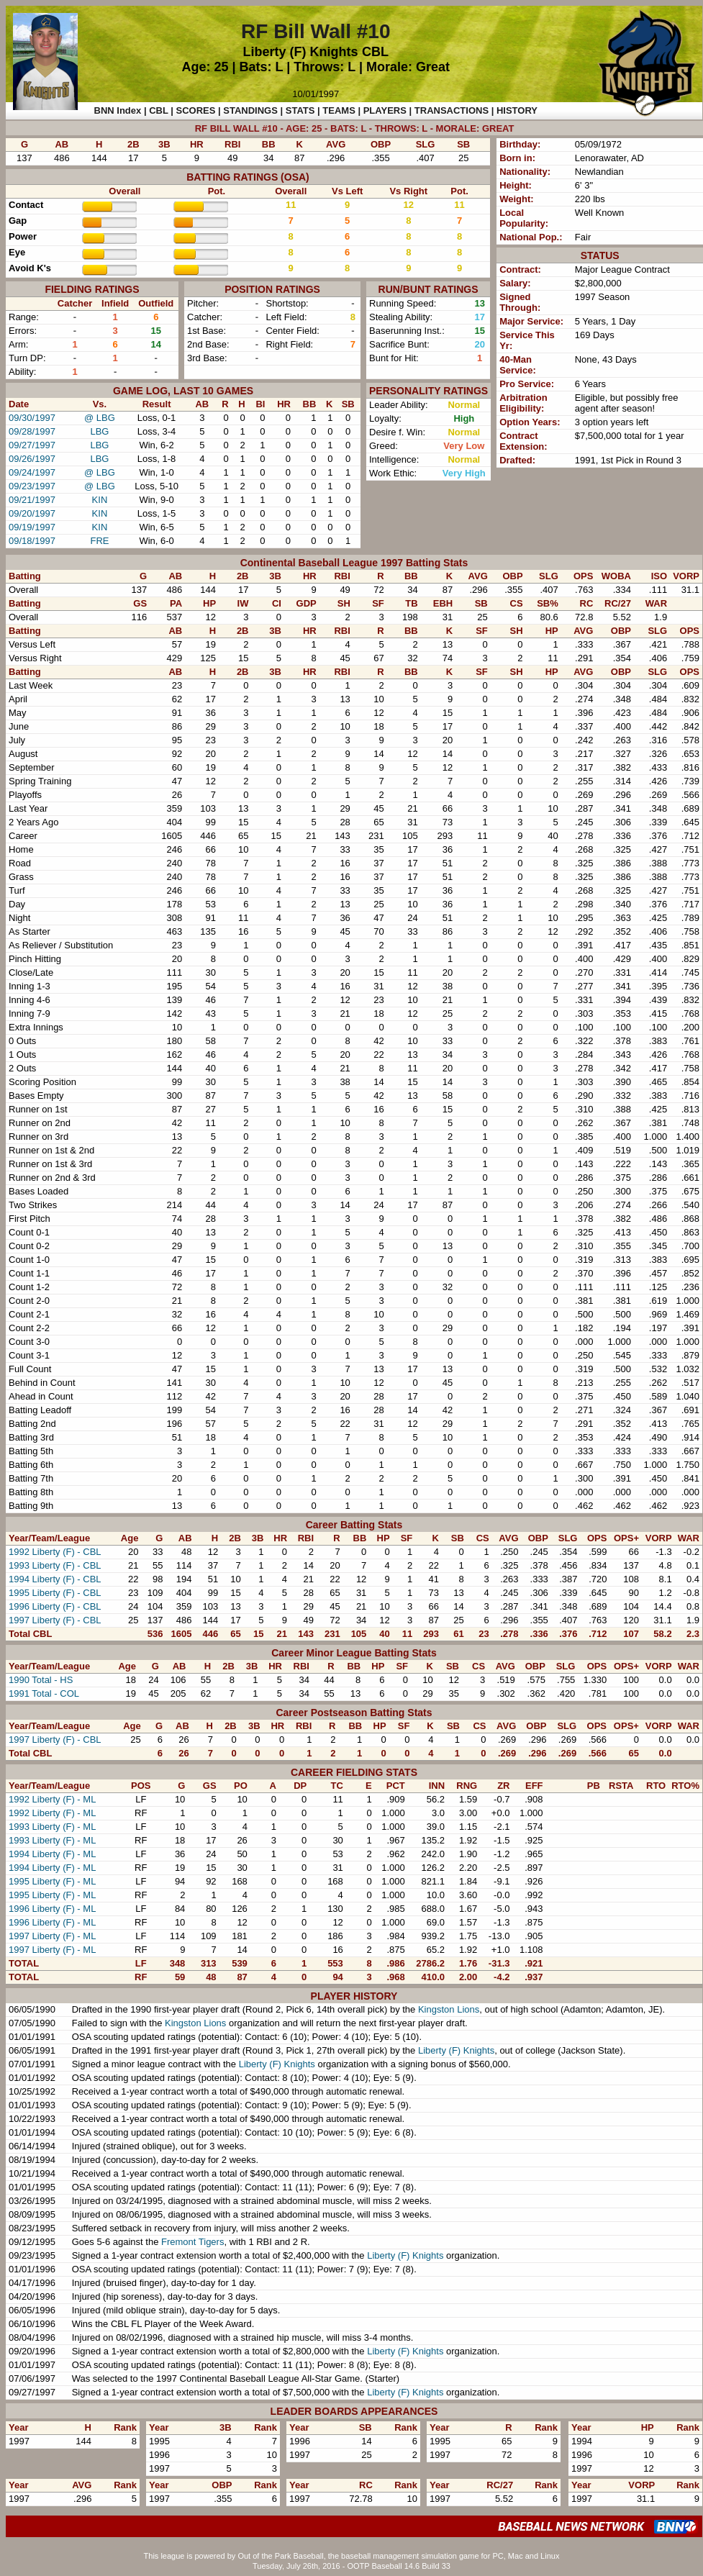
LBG (99, 431)
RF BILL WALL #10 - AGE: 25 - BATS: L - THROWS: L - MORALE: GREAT (354, 128)
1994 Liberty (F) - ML (52, 1854)
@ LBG (99, 417)
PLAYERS (385, 110)
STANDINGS (250, 110)
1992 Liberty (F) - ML (52, 1799)
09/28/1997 (32, 431)
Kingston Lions (448, 2009)
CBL (375, 52)
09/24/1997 (32, 472)
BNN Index (118, 110)
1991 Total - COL (44, 1693)
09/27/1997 (32, 445)
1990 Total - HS (41, 1679)
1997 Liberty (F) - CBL (55, 1620)
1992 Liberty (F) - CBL (55, 1551)
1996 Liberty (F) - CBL (55, 1606)
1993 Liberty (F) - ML (52, 1826)
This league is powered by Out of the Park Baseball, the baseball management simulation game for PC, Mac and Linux (352, 2556)
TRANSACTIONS (451, 110)
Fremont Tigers (192, 2241)
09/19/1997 (32, 527)
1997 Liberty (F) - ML (52, 1936)
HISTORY (517, 110)
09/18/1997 (32, 540)
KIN (100, 499)
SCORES (196, 110)
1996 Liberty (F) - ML (52, 1908)
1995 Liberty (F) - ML (52, 1881)
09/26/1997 (32, 458)
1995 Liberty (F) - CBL (55, 1592)
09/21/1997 (32, 499)
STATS (300, 110)
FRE (99, 540)
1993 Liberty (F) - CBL (55, 1565)
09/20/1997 (32, 513)
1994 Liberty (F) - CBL (55, 1579)
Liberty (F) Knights (300, 52)
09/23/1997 (32, 486)
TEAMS (338, 110)
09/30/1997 (32, 417)
